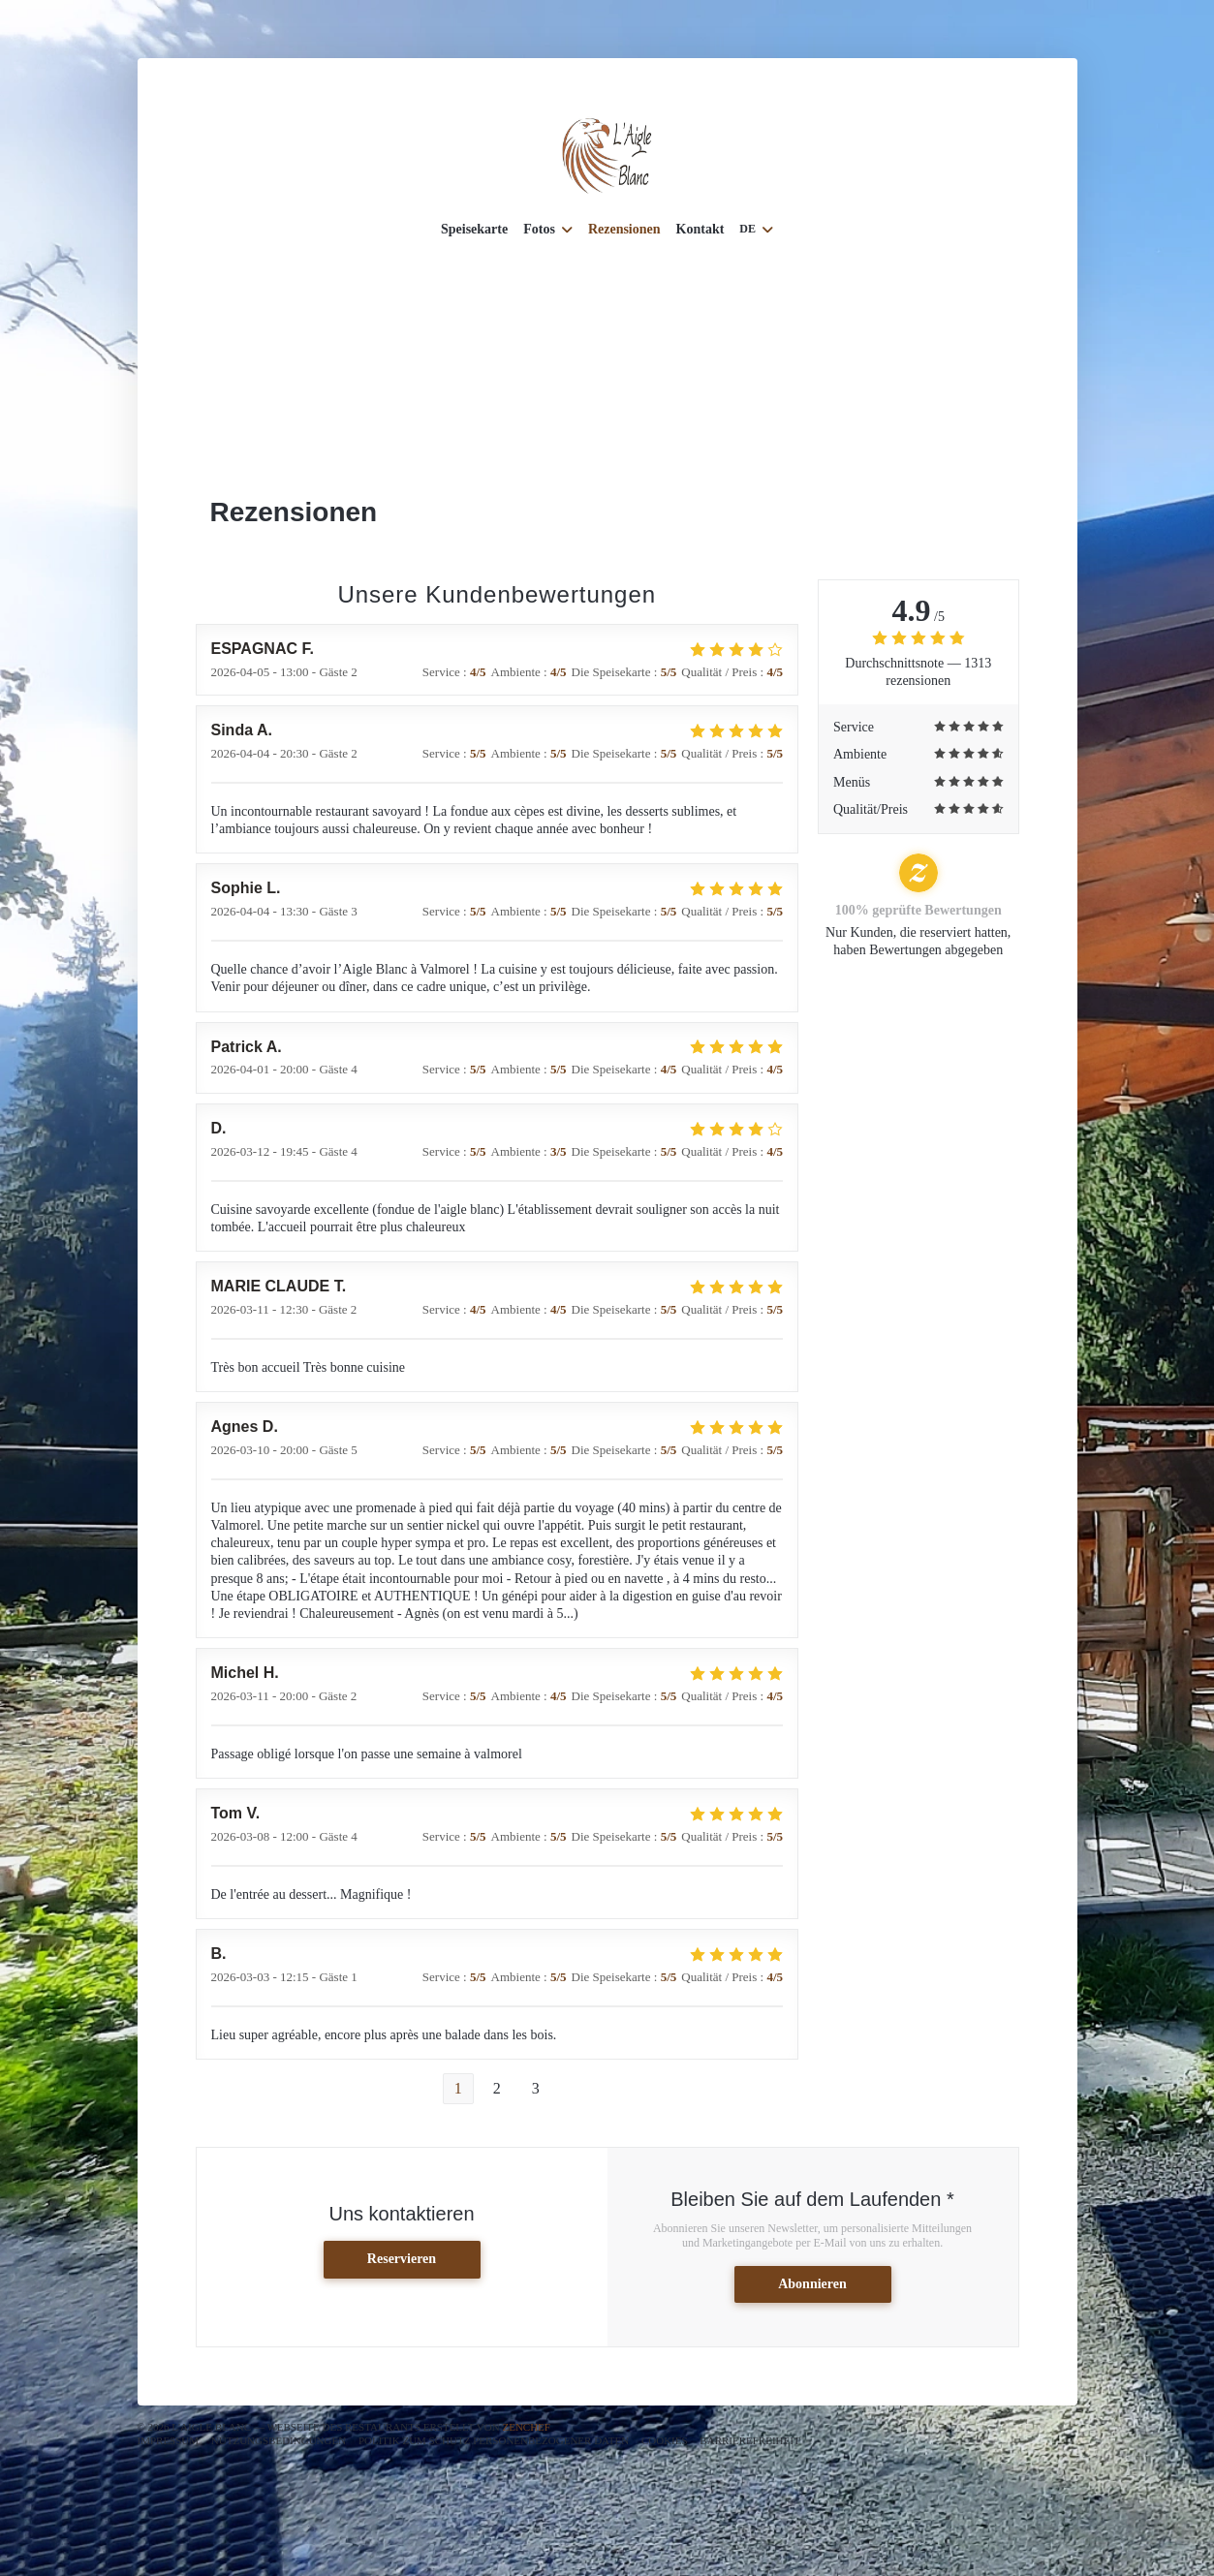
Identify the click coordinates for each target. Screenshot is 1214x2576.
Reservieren (401, 2258)
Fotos (548, 229)
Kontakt (700, 229)
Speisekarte (474, 229)
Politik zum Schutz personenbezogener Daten (493, 2440)
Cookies (664, 2440)
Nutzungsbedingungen (278, 2440)
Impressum (169, 2440)
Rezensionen (624, 229)
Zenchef (526, 2427)
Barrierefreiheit (749, 2440)
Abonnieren (812, 2284)
